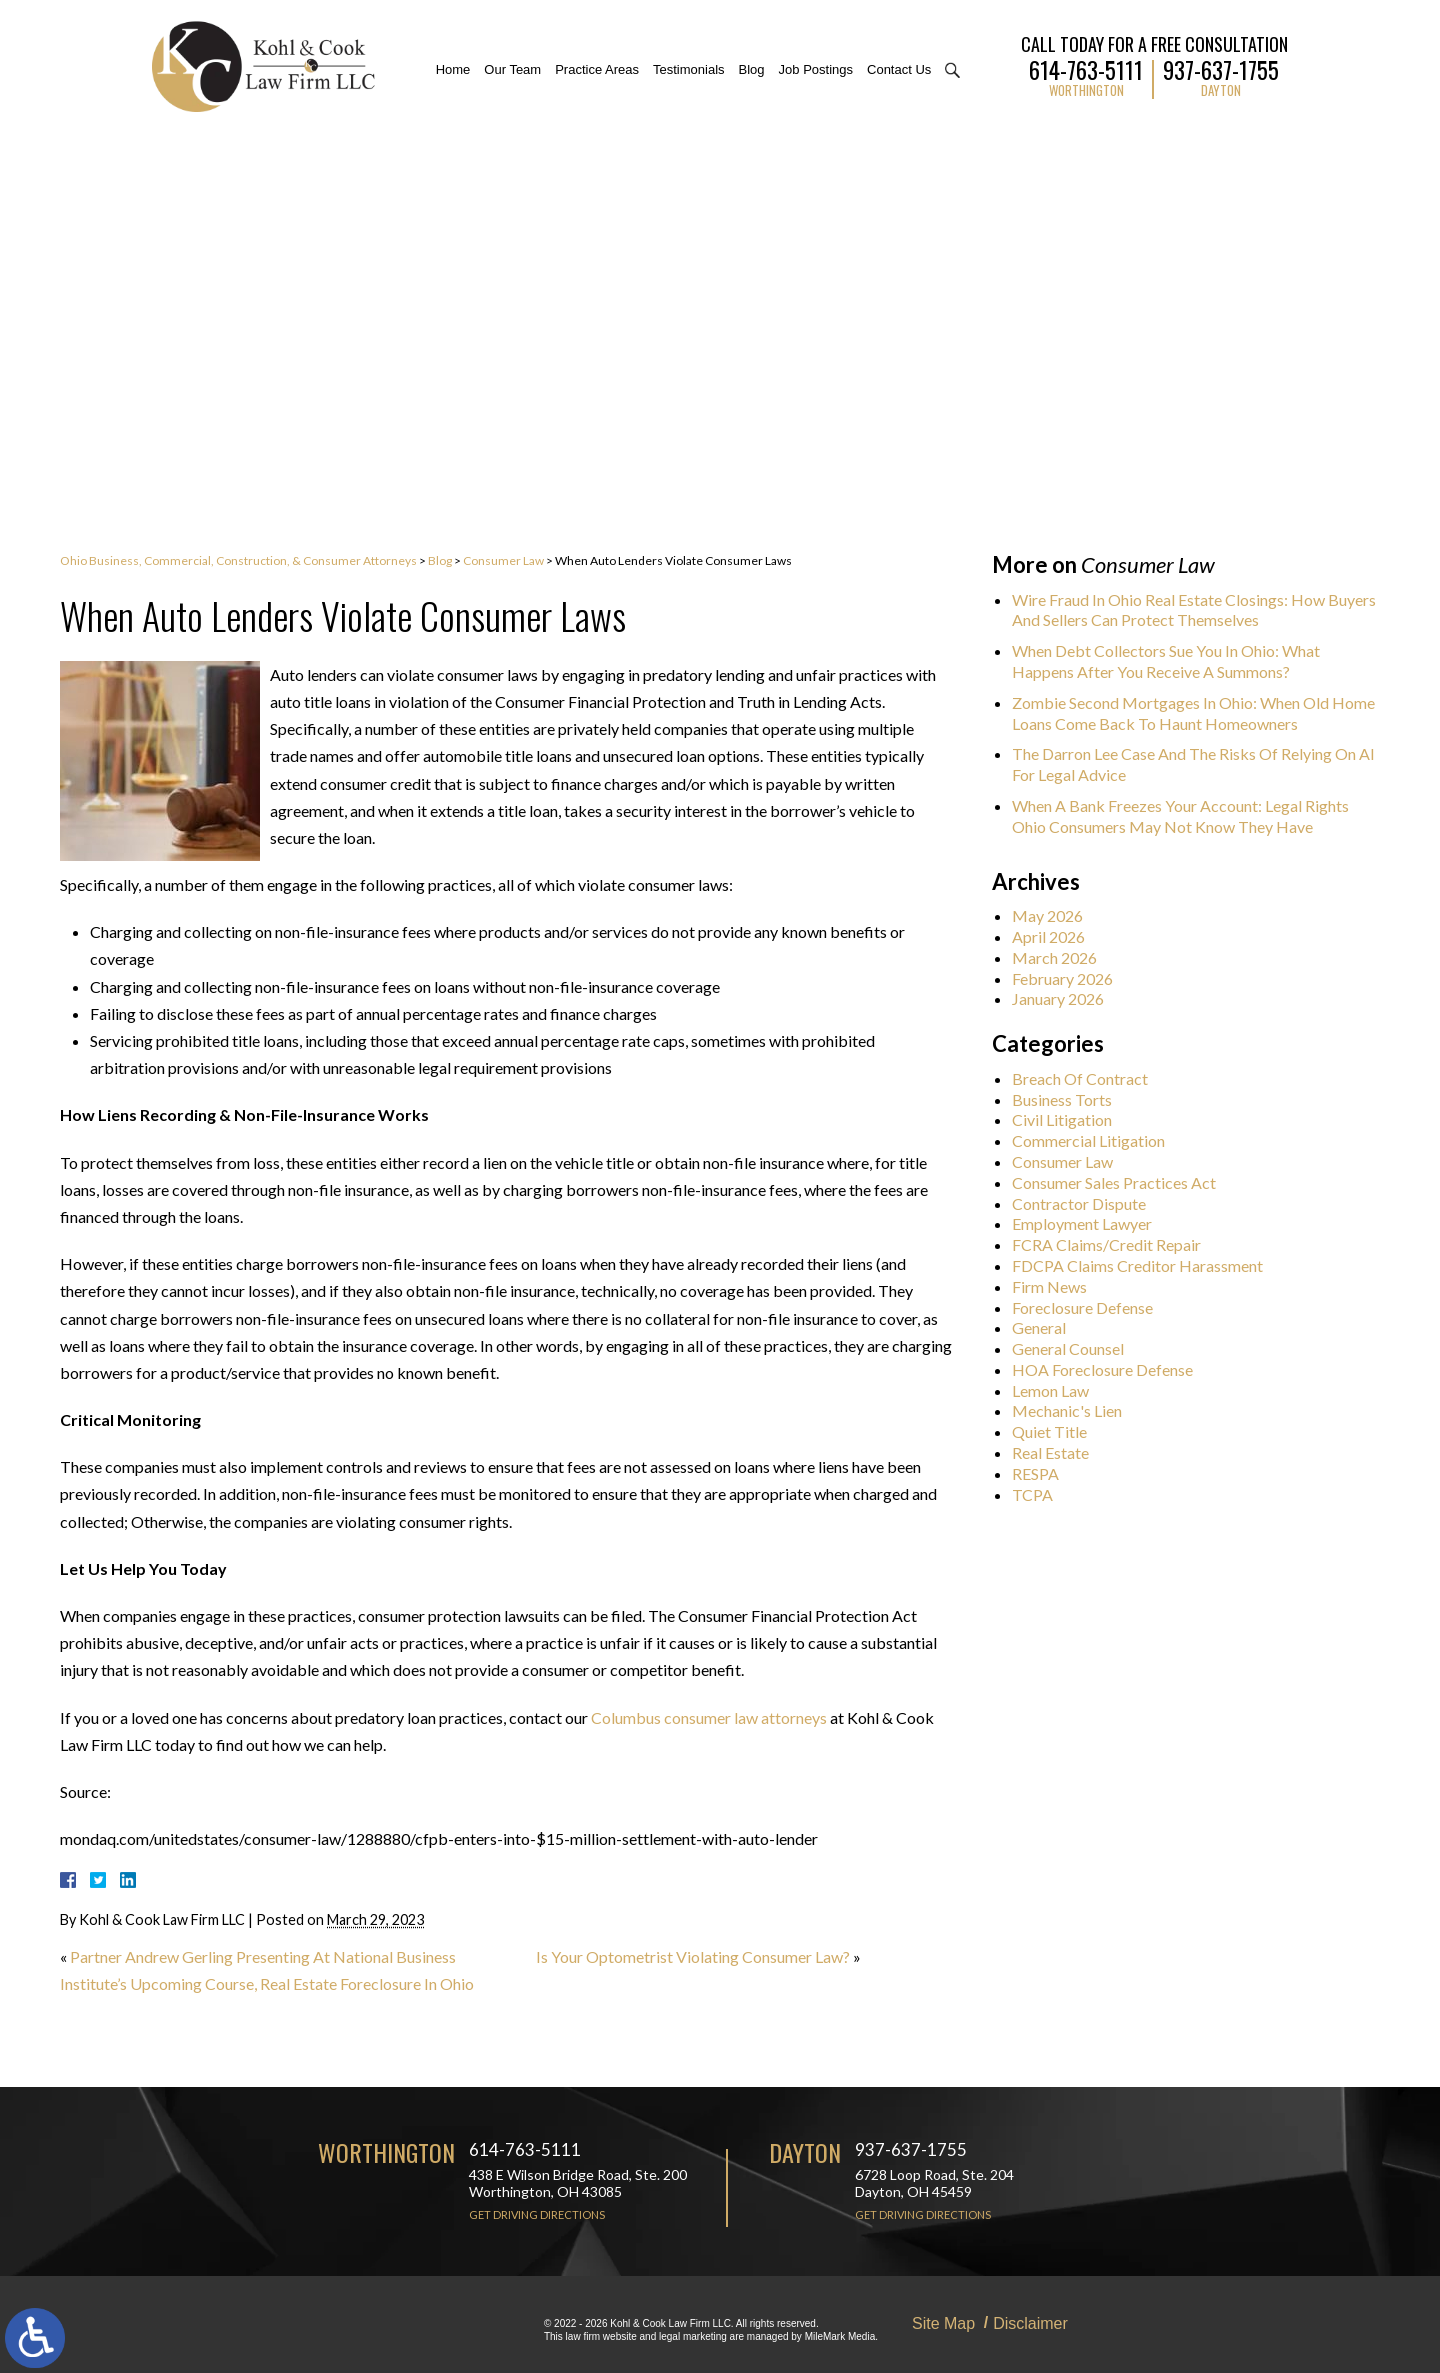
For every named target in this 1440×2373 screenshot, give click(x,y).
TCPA (1043, 1494)
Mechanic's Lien (1078, 1410)
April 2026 (1059, 936)
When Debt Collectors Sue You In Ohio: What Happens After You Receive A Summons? (1177, 661)
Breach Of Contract (1091, 1078)
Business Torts (1073, 1099)
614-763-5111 (1086, 67)
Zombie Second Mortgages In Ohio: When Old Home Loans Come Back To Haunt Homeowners (1204, 713)
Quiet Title (1060, 1431)
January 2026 (1069, 998)
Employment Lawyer (1093, 1223)
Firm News (1060, 1286)
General (1050, 1327)
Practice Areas (597, 69)
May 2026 (1058, 915)
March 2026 (1065, 957)
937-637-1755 (1221, 67)
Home (453, 69)
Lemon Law (1061, 1390)
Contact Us (899, 69)
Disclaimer (1030, 2323)
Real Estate (1061, 1452)
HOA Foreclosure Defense (1113, 1369)
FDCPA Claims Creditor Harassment (1148, 1265)
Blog (752, 69)
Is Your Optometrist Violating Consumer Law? (693, 1956)
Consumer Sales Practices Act (1125, 1182)
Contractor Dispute (1090, 1203)
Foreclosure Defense (1093, 1307)
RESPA (1046, 1473)
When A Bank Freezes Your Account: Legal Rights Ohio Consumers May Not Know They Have (1191, 816)
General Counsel (1079, 1348)
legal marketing (693, 2336)
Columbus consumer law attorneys (709, 1717)
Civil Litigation (1073, 1119)
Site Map (943, 2323)
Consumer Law (503, 560)
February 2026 (1073, 978)
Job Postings (816, 69)
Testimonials (689, 69)
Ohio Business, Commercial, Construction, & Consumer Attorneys (238, 560)
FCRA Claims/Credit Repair (1117, 1244)
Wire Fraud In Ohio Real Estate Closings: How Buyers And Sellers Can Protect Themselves (1205, 610)
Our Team (512, 69)
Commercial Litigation (1099, 1140)
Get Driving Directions (537, 2214)
